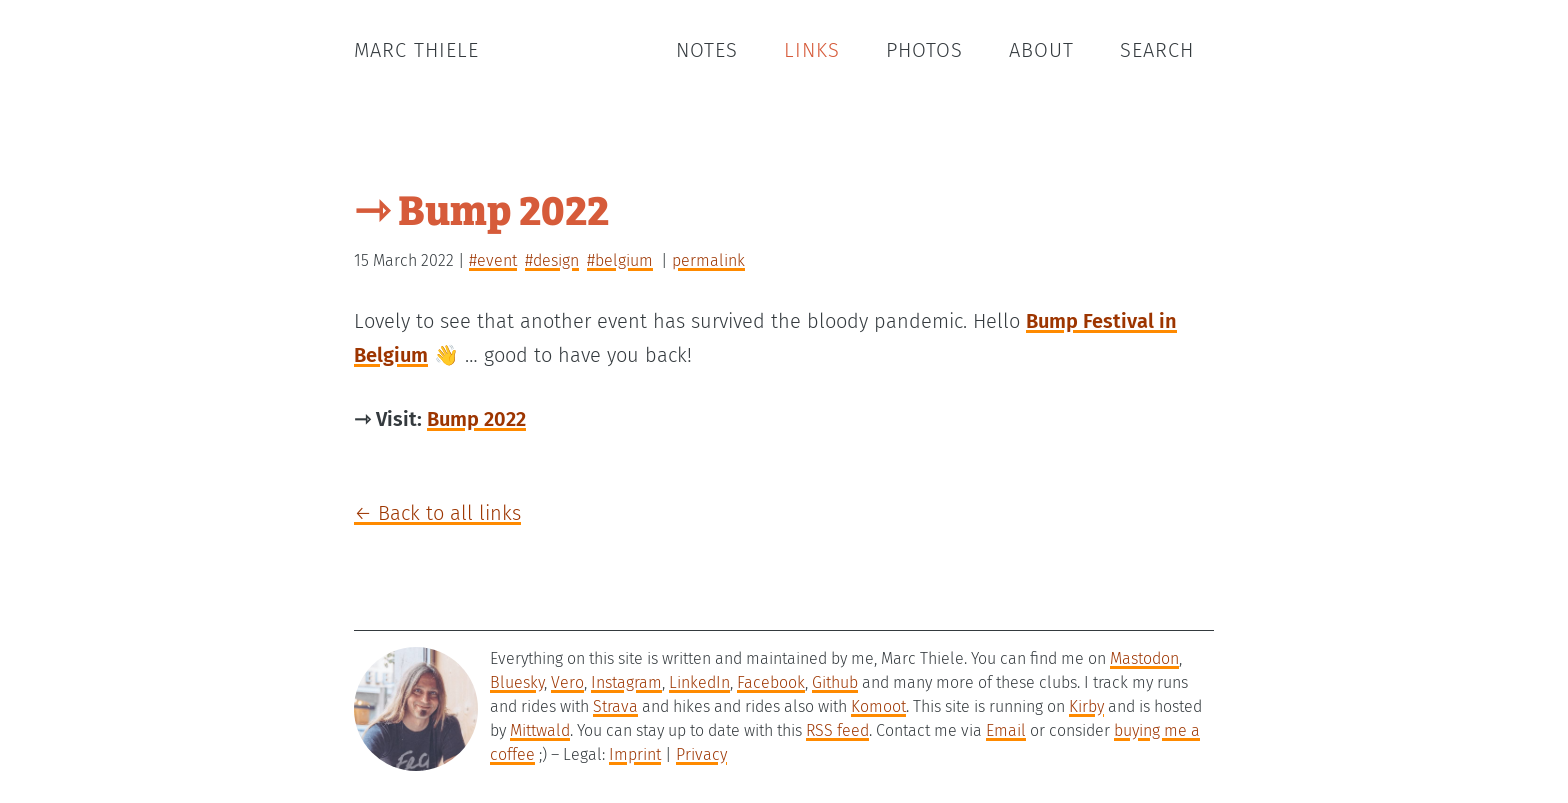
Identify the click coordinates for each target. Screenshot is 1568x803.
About (1041, 50)
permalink (708, 260)
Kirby (1086, 706)
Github (835, 682)
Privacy (701, 754)
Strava (615, 706)
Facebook (771, 682)
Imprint (635, 754)
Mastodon (1144, 658)
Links (812, 50)
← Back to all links (437, 513)
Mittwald (540, 730)
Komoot (878, 706)
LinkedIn (699, 682)
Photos (924, 50)
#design (552, 260)
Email (1006, 730)
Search (1157, 50)
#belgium (620, 260)
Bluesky (517, 682)
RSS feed (837, 730)
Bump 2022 (476, 419)
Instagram (626, 682)
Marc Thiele (416, 50)
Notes (707, 50)
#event (493, 260)
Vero (567, 682)
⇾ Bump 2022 (481, 207)
